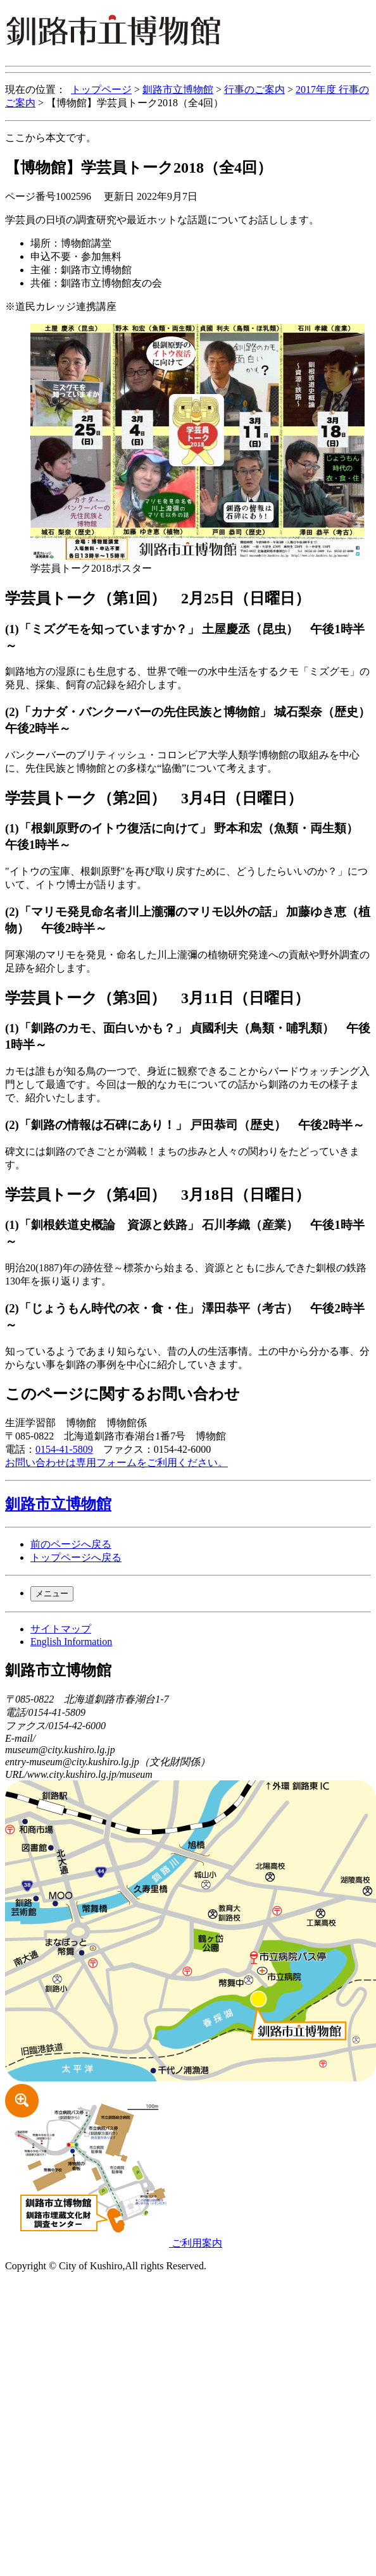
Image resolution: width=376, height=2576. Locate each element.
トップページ (101, 89)
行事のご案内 (254, 89)
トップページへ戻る (76, 1557)
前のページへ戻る (70, 1544)
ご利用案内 (113, 2243)
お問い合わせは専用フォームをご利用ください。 (116, 1462)
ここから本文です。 (50, 137)
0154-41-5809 (64, 1449)
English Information (71, 1641)
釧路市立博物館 (177, 89)
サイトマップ (60, 1629)
